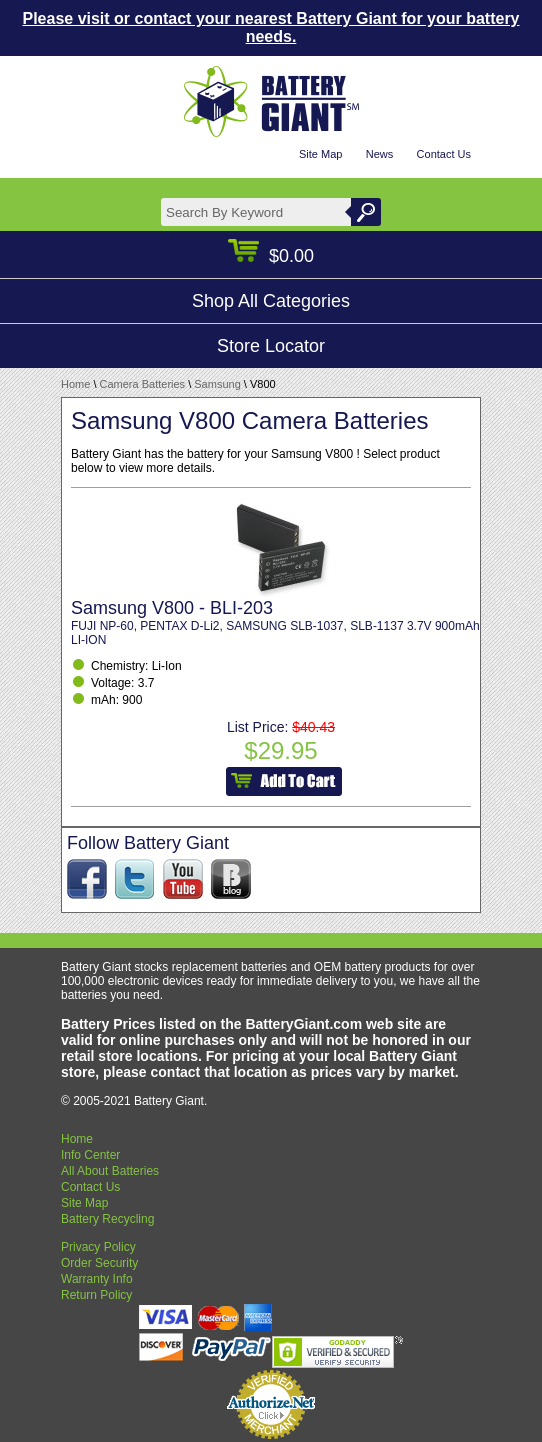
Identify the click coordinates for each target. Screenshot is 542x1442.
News (380, 154)
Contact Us (444, 154)
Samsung (217, 384)
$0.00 (271, 256)
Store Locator (271, 346)
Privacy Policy (98, 1247)
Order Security (99, 1263)
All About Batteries (110, 1171)
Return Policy (96, 1295)
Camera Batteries (143, 384)
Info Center (90, 1155)
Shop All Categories (271, 301)
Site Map (320, 154)
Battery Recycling (107, 1219)
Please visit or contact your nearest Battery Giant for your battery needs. (270, 27)
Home (75, 384)
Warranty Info (97, 1279)
